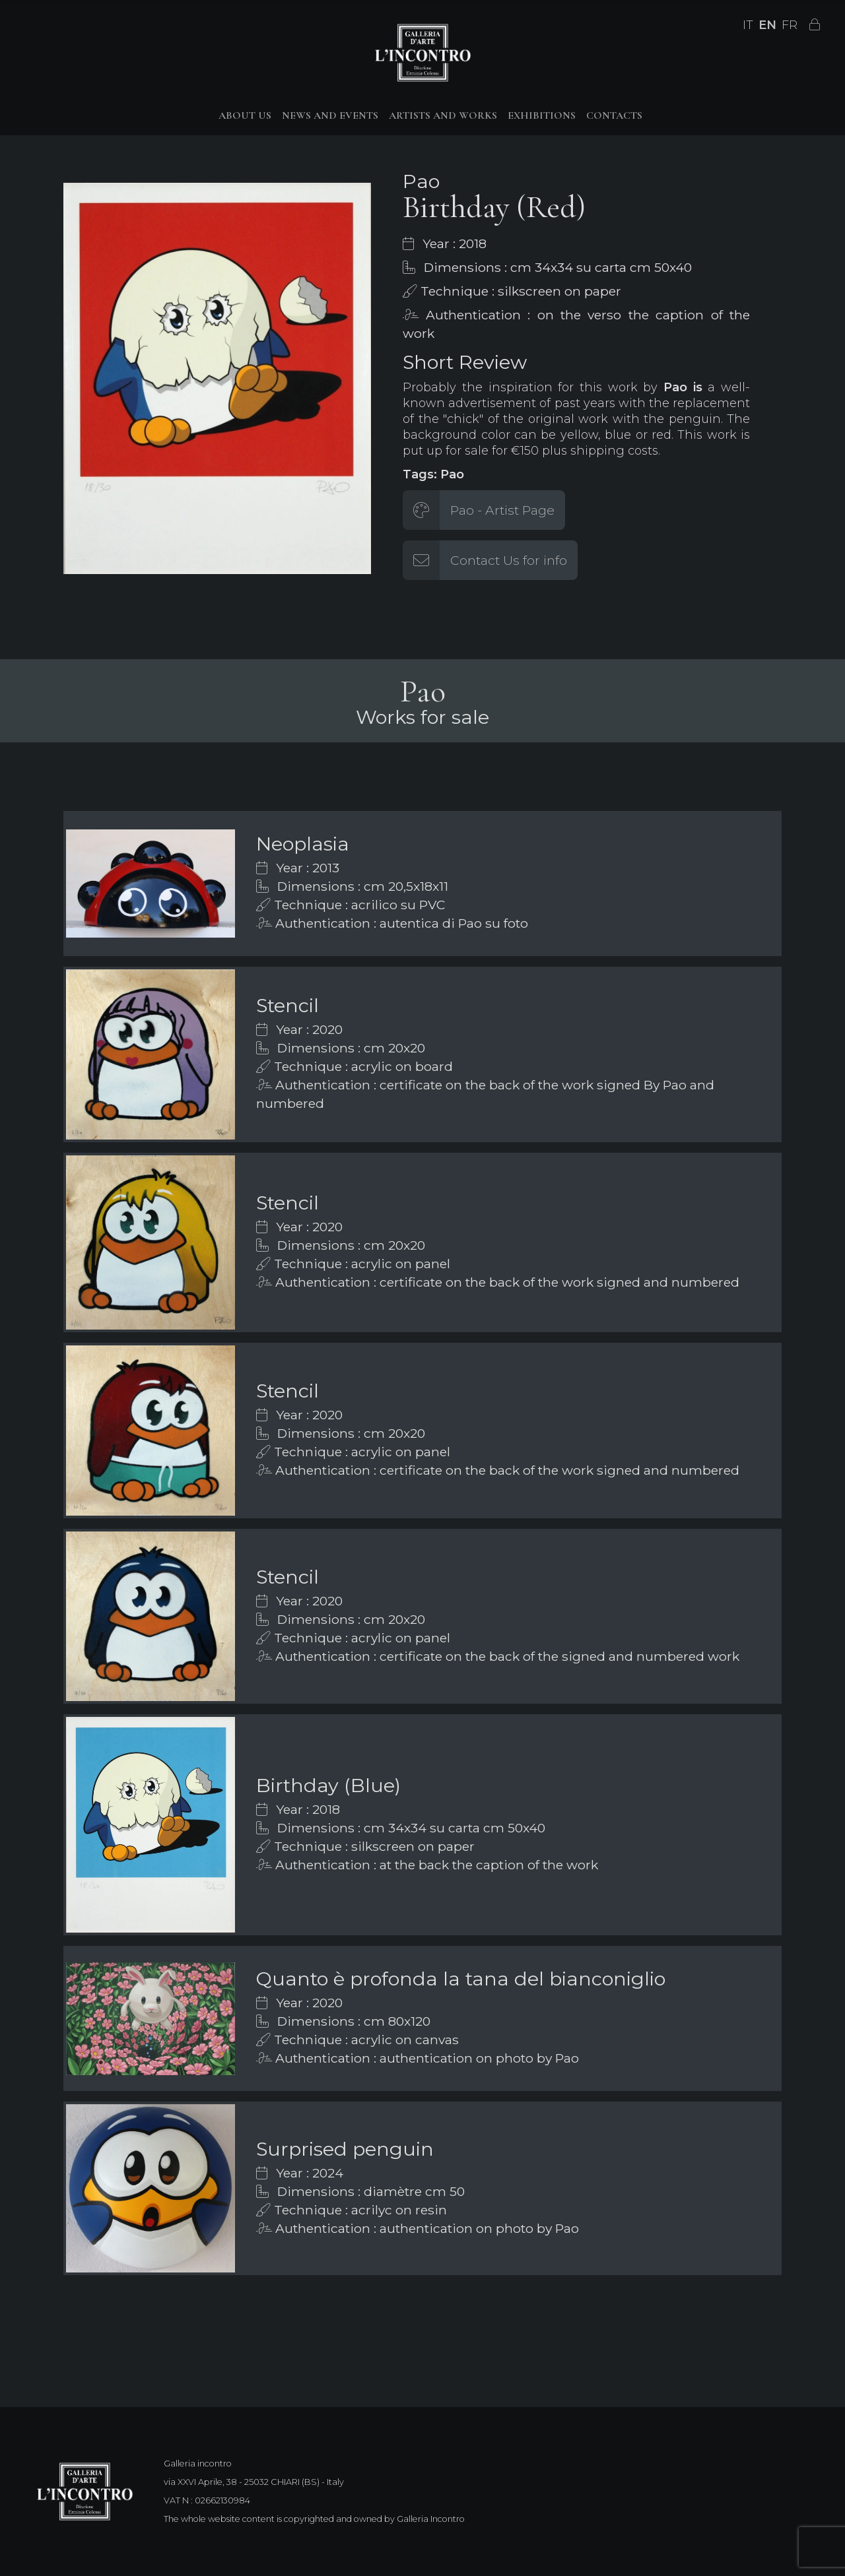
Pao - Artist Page (502, 510)
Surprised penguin (345, 2148)
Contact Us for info (508, 560)
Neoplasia (302, 843)
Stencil (287, 1005)
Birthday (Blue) (328, 1785)
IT (748, 25)
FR (789, 25)
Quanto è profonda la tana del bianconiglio (460, 1978)
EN (767, 25)
